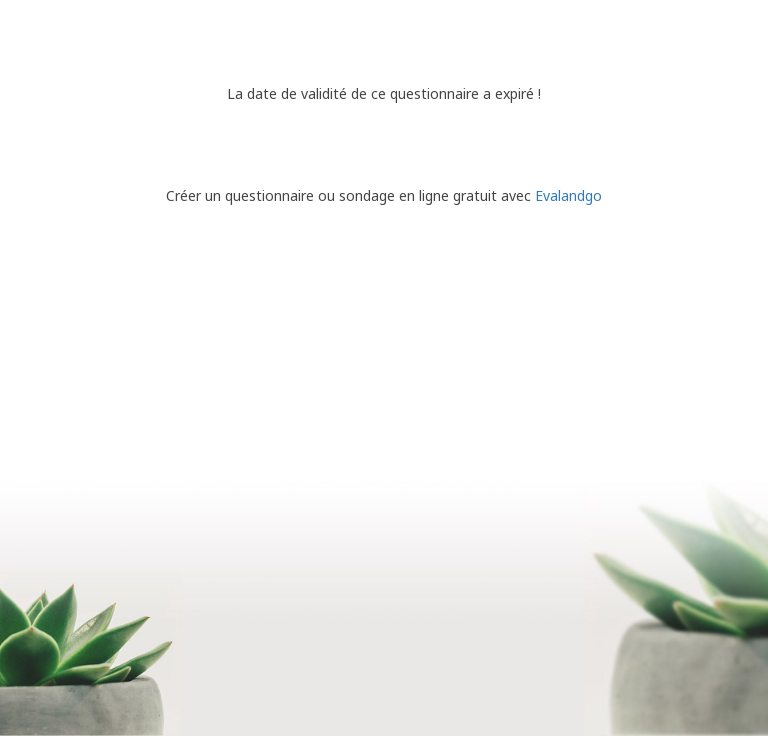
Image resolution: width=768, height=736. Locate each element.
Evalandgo (568, 195)
